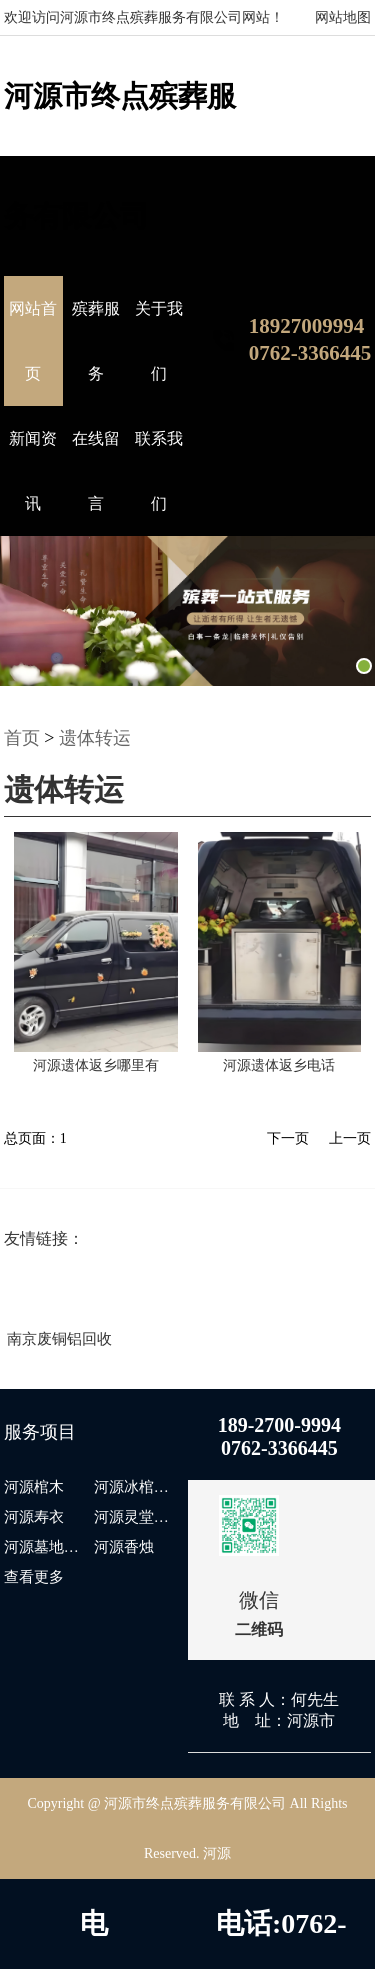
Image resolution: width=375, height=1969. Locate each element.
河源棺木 (34, 1487)
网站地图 (343, 17)
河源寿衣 (34, 1517)
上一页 (350, 1138)
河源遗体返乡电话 (279, 1065)
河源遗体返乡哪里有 (96, 1065)
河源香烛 (124, 1547)
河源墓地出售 (46, 1547)
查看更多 (34, 1577)
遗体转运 (95, 738)
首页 (22, 738)
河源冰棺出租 (136, 1487)
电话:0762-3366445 (281, 1938)
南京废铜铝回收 (59, 1339)
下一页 (288, 1138)
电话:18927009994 (94, 1938)
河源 (217, 1853)
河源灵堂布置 (136, 1517)
